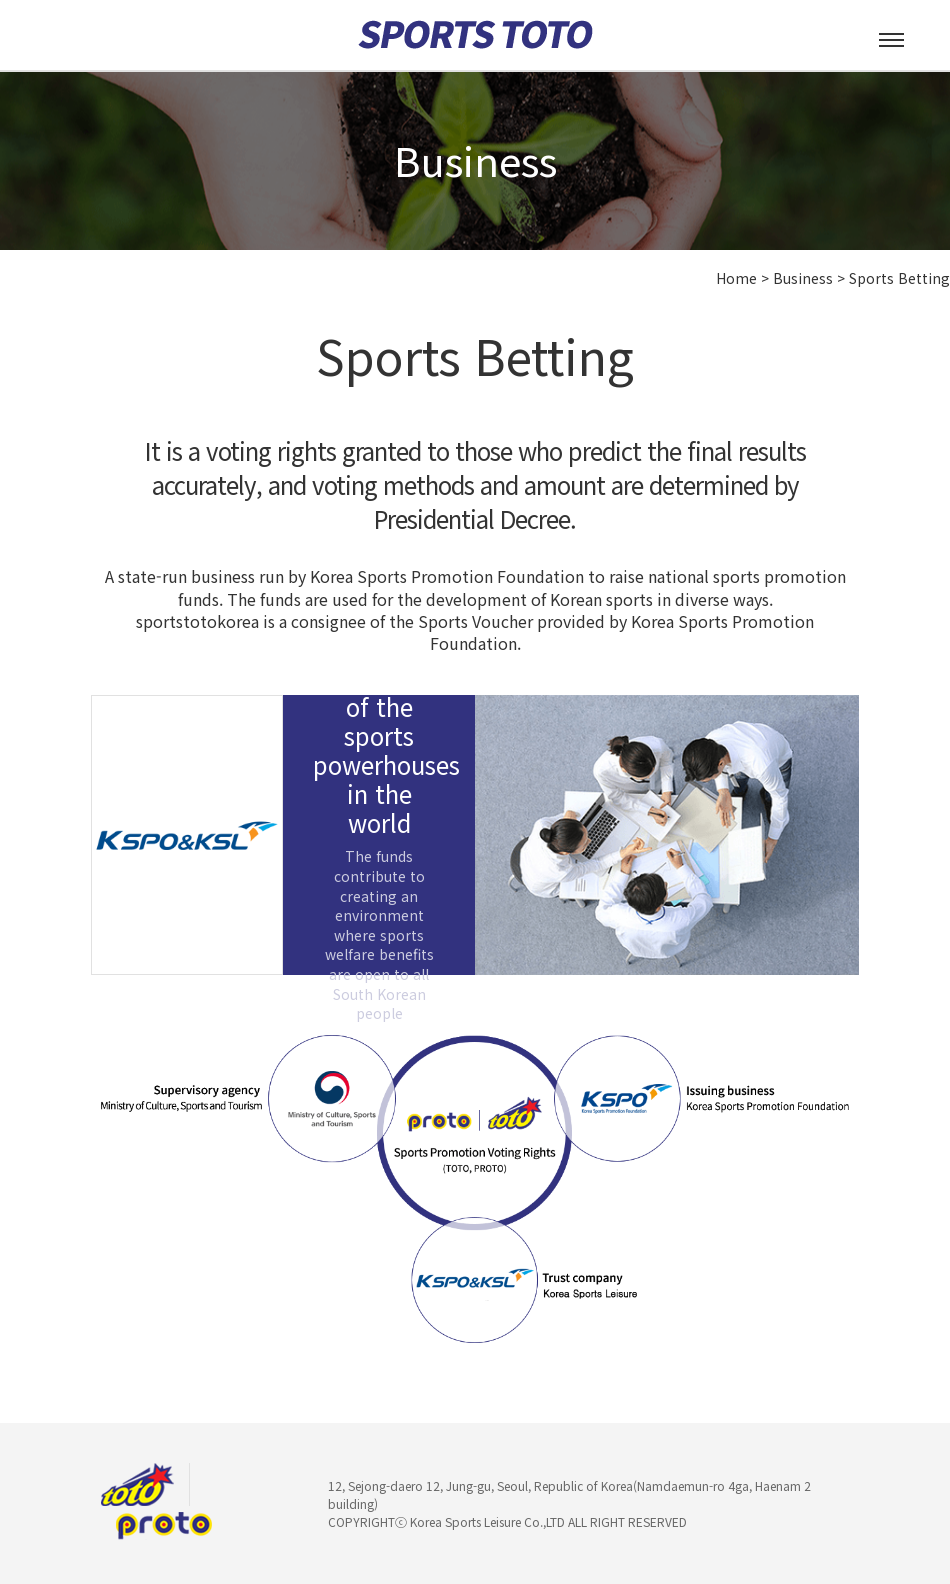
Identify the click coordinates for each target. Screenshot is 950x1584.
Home (736, 278)
